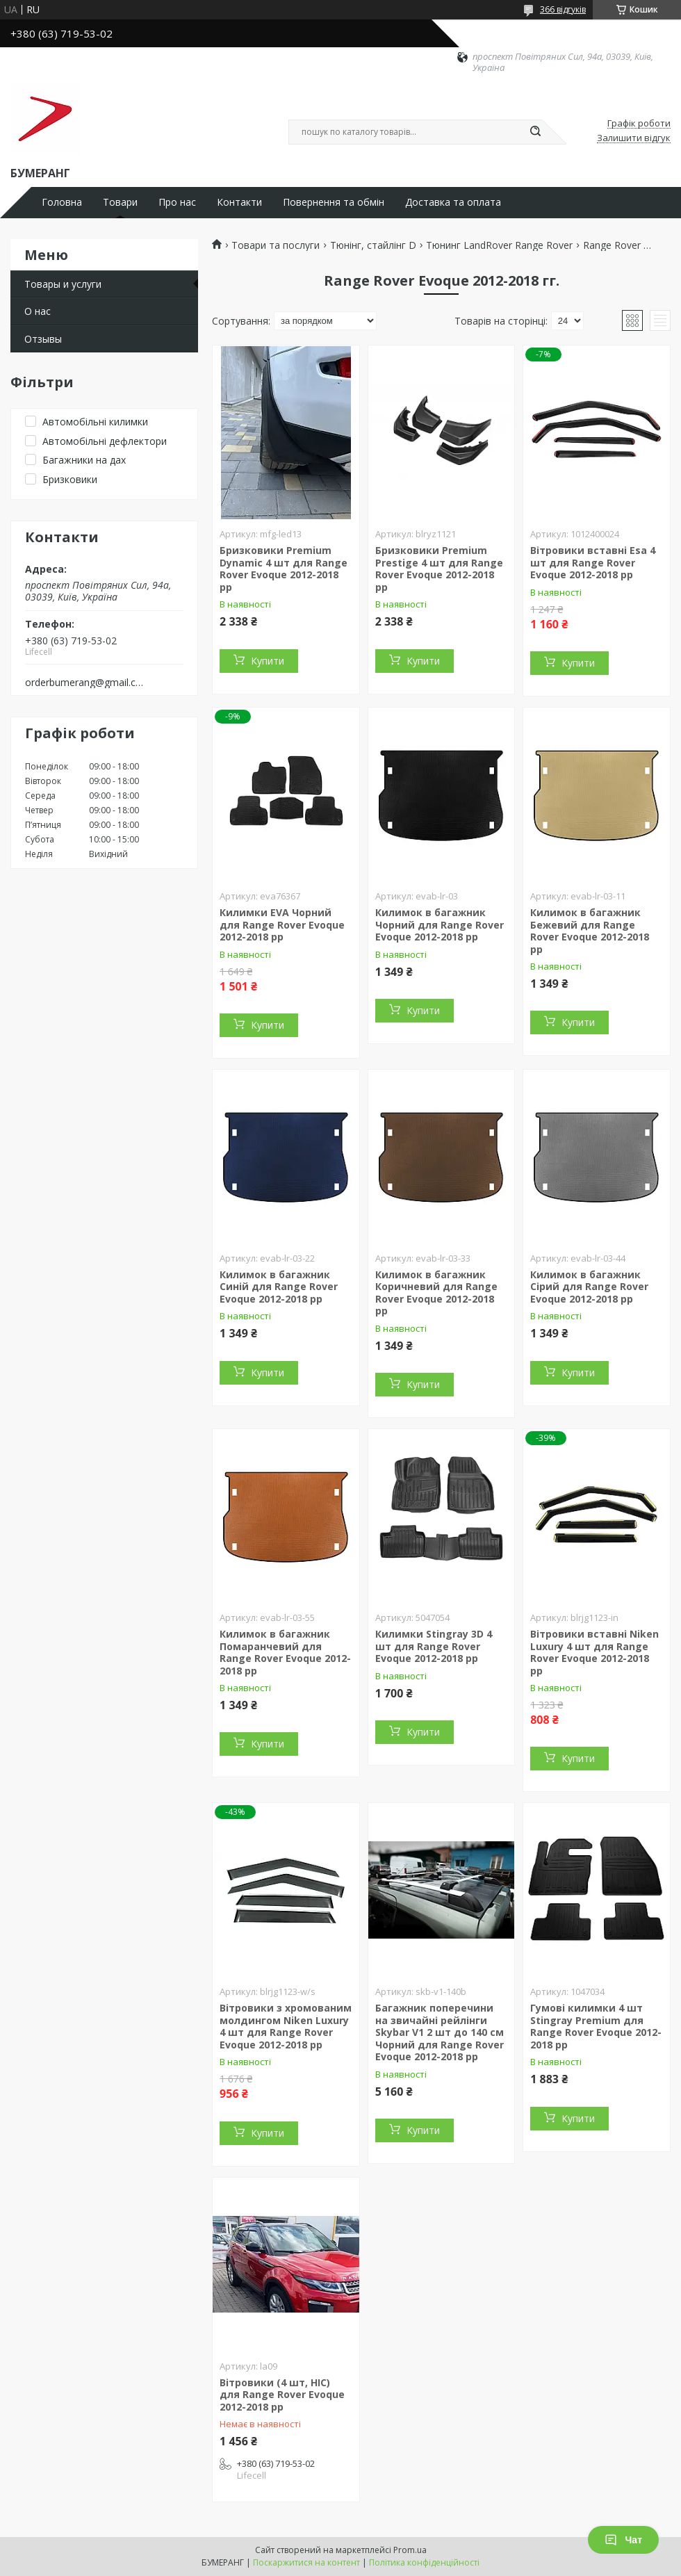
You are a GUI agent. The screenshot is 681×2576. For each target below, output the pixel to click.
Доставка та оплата (453, 202)
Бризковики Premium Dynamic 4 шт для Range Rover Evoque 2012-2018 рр (283, 569)
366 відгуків (563, 9)
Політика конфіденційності (424, 2562)
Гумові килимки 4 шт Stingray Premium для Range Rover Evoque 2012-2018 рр (596, 2026)
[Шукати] (535, 132)
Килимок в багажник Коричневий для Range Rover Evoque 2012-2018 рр (436, 1293)
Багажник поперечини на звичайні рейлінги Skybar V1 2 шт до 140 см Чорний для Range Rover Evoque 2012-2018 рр (439, 2032)
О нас (37, 311)
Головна (62, 202)
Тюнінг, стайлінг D (373, 245)
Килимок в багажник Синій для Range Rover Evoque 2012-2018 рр (279, 1286)
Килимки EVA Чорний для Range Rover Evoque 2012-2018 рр (282, 924)
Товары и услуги (62, 284)
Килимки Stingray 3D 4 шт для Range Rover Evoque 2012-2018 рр (433, 1646)
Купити (267, 660)
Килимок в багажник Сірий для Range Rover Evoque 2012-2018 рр (589, 1286)
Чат (623, 2540)
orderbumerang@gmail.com (86, 682)
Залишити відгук (634, 138)
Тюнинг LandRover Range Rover (499, 245)
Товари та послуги (275, 245)
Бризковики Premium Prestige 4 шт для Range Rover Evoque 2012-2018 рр (439, 569)
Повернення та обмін (333, 202)
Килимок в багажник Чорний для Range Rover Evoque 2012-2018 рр (439, 924)
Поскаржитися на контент (306, 2562)
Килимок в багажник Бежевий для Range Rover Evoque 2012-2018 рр (589, 931)
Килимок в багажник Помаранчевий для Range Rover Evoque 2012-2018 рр (285, 1652)
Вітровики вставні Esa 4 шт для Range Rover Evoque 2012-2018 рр (592, 562)
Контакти (239, 202)
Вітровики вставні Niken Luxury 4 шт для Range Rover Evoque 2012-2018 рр (594, 1652)
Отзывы (43, 338)
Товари (120, 202)
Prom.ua (410, 2550)
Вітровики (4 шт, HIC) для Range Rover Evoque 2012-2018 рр (282, 2394)
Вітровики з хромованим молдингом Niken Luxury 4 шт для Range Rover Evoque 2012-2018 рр (286, 2026)
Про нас (177, 202)
